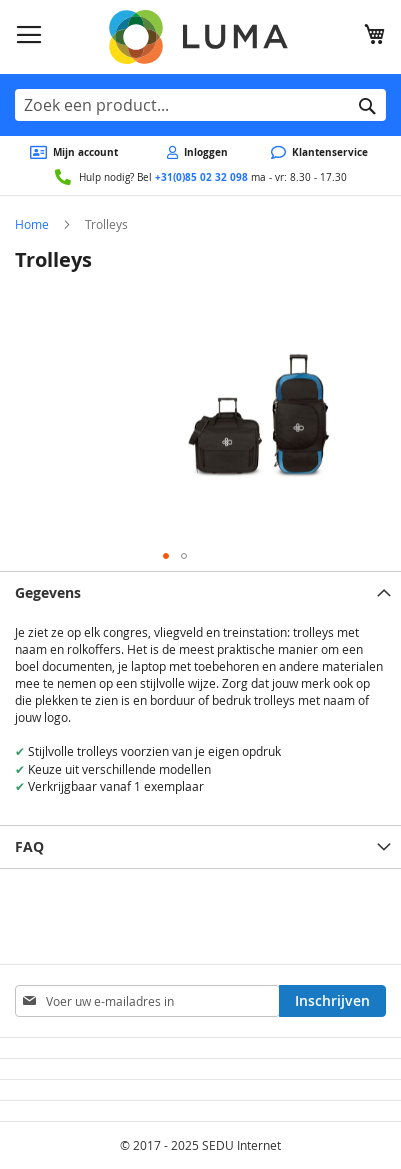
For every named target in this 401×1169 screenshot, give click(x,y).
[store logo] (201, 37)
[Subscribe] (332, 1001)
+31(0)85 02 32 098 (201, 177)
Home (32, 224)
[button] (166, 556)
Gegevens (48, 592)
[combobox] (200, 105)
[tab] (200, 592)
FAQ (29, 846)
